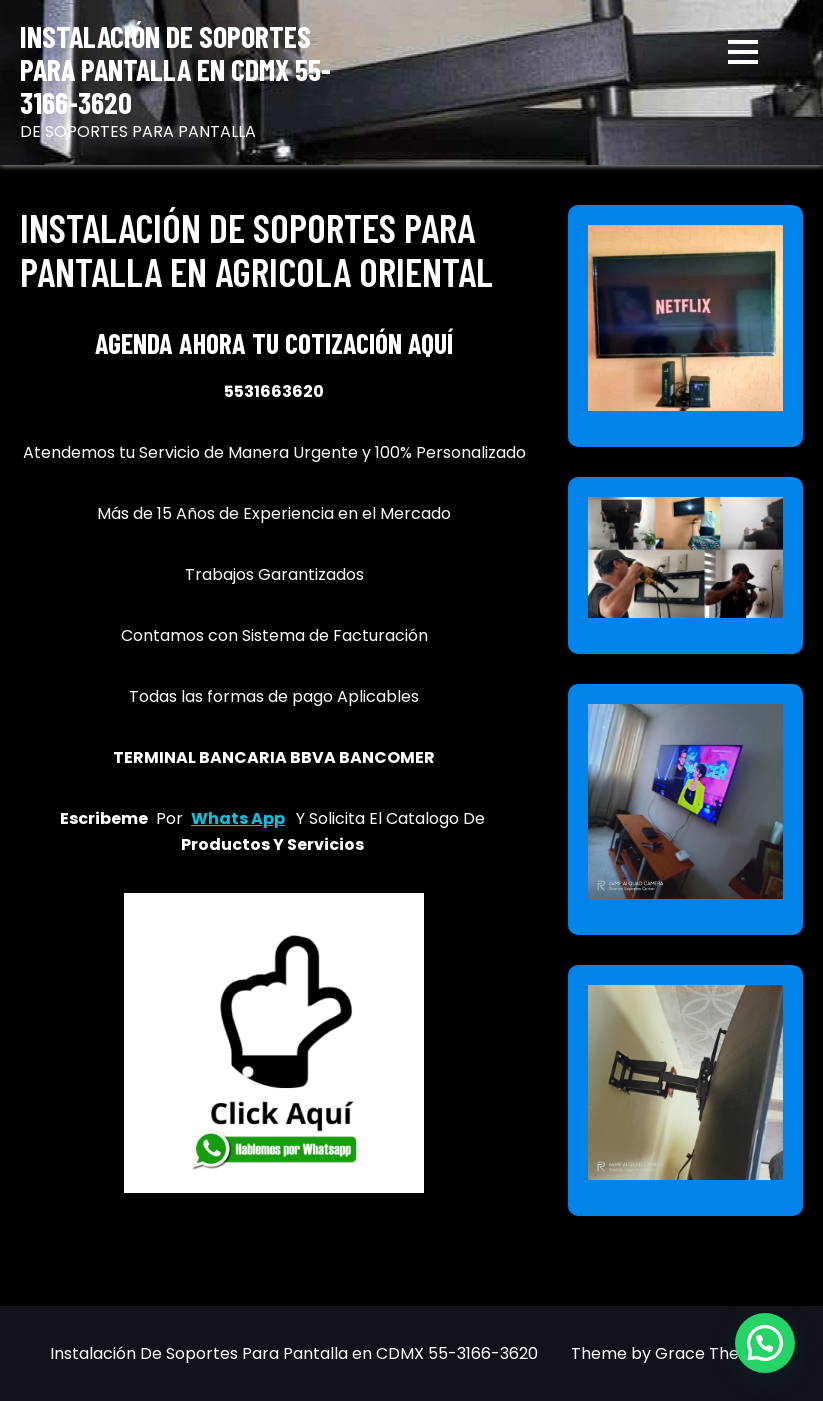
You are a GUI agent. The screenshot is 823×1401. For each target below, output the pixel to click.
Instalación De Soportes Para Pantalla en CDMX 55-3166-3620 (175, 69)
